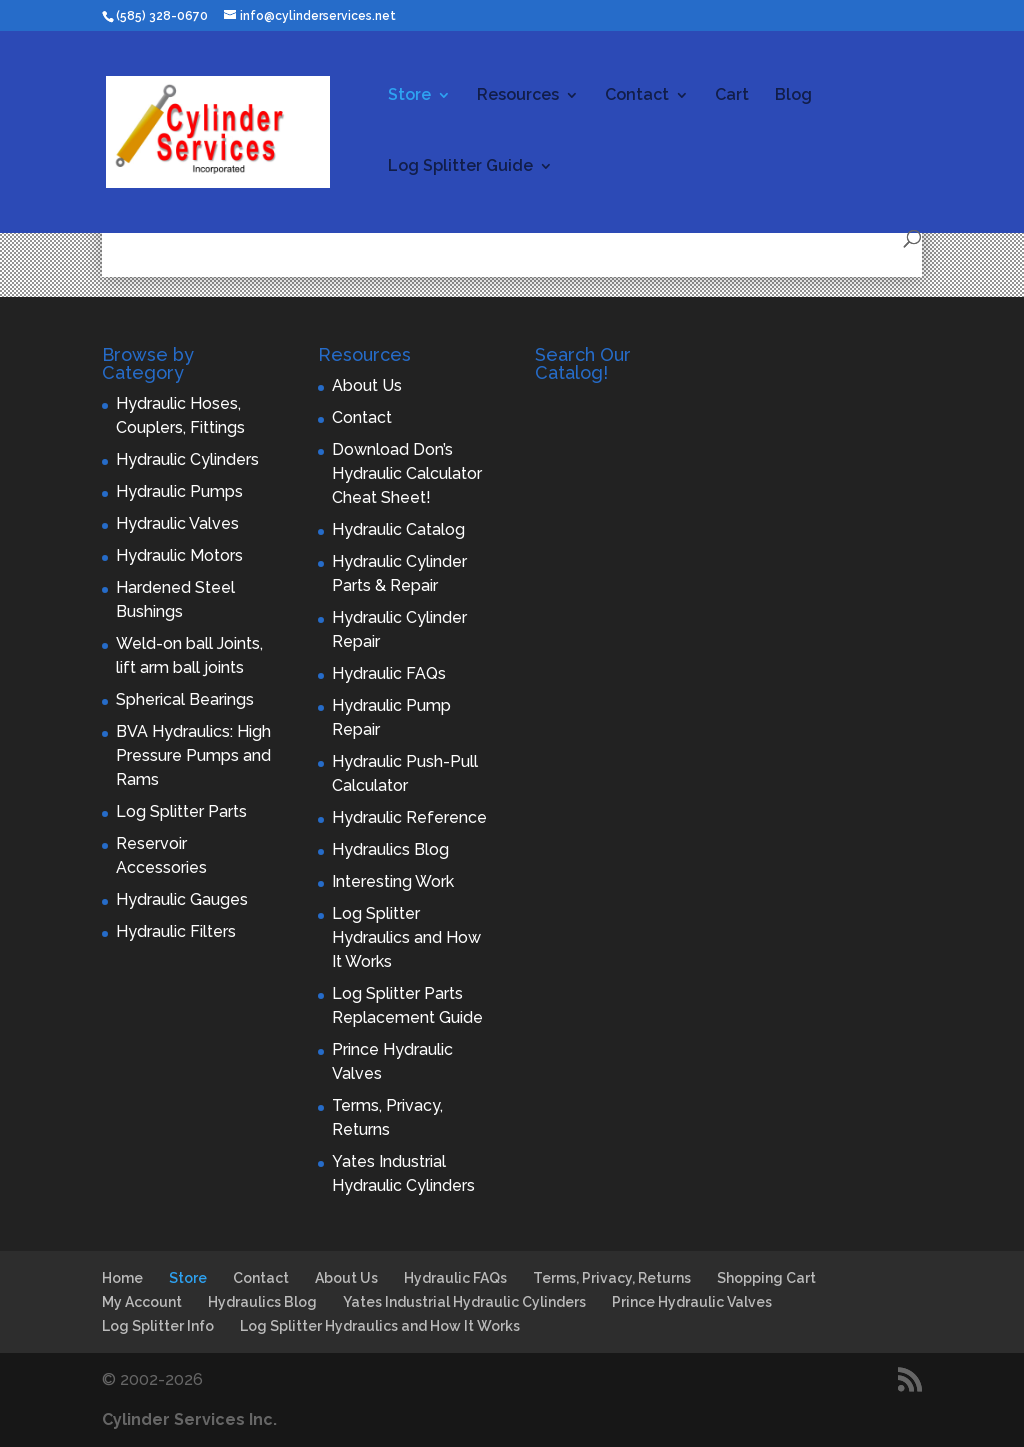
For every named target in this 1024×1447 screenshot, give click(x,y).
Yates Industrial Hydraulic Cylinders (464, 1302)
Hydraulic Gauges (182, 899)
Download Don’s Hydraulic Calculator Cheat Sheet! (407, 473)
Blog (793, 96)
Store (409, 96)
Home (122, 1278)
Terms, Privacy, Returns (612, 1278)
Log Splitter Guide (460, 167)
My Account (142, 1302)
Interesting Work (393, 881)
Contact (637, 96)
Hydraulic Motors (179, 555)
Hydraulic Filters (176, 931)
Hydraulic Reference (409, 817)
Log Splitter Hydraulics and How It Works (406, 937)
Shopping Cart (766, 1278)
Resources (518, 96)
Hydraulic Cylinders (187, 459)
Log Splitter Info (158, 1326)
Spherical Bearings (185, 699)
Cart (732, 96)
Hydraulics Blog (390, 849)
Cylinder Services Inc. (189, 1419)
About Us (367, 385)
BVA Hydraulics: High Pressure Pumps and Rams (193, 755)
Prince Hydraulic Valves (692, 1302)
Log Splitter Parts (181, 811)
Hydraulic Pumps (179, 491)
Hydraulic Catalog (398, 529)
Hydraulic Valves (177, 523)
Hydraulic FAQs (389, 673)
